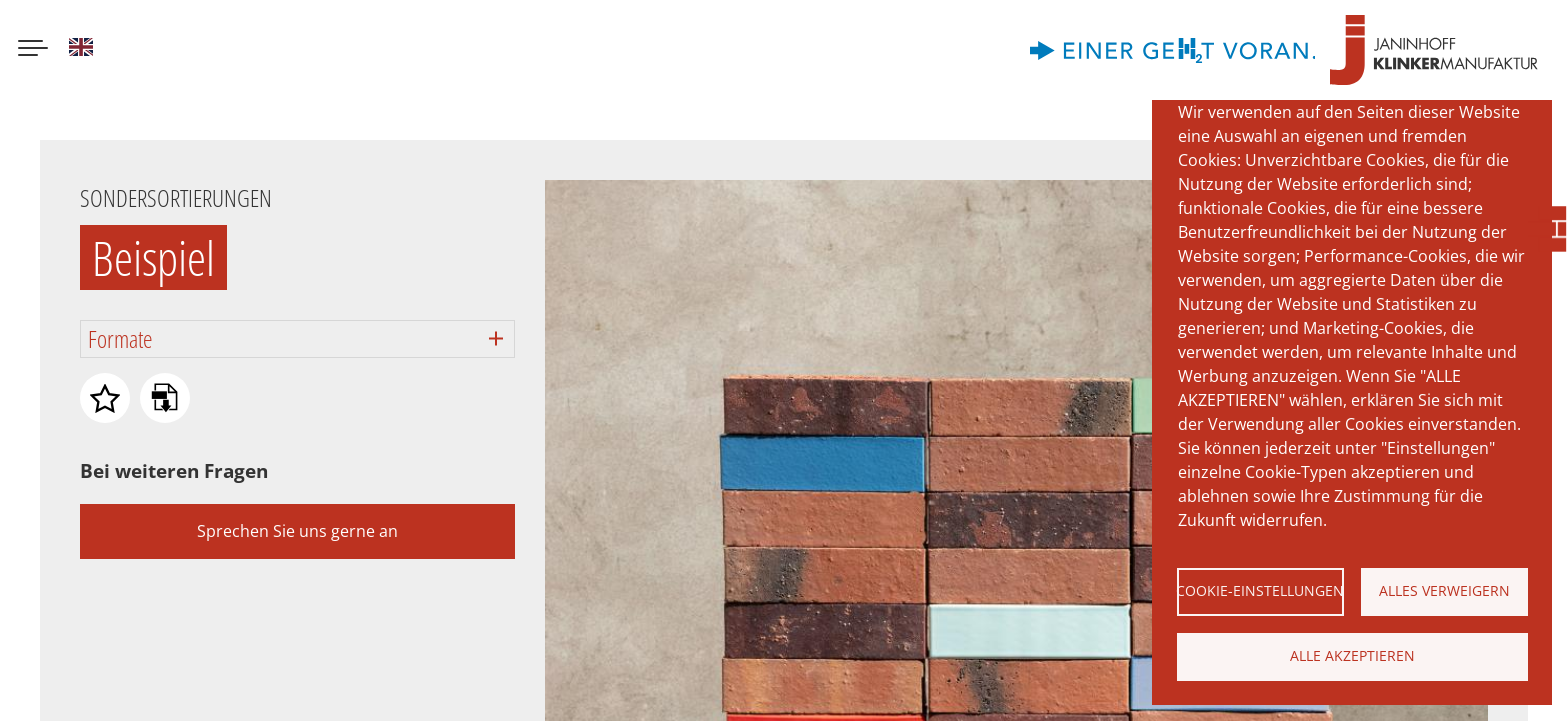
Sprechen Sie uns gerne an (297, 531)
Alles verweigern (1444, 590)
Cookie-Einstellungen (1260, 590)
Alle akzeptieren (1352, 655)
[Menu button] (33, 50)
